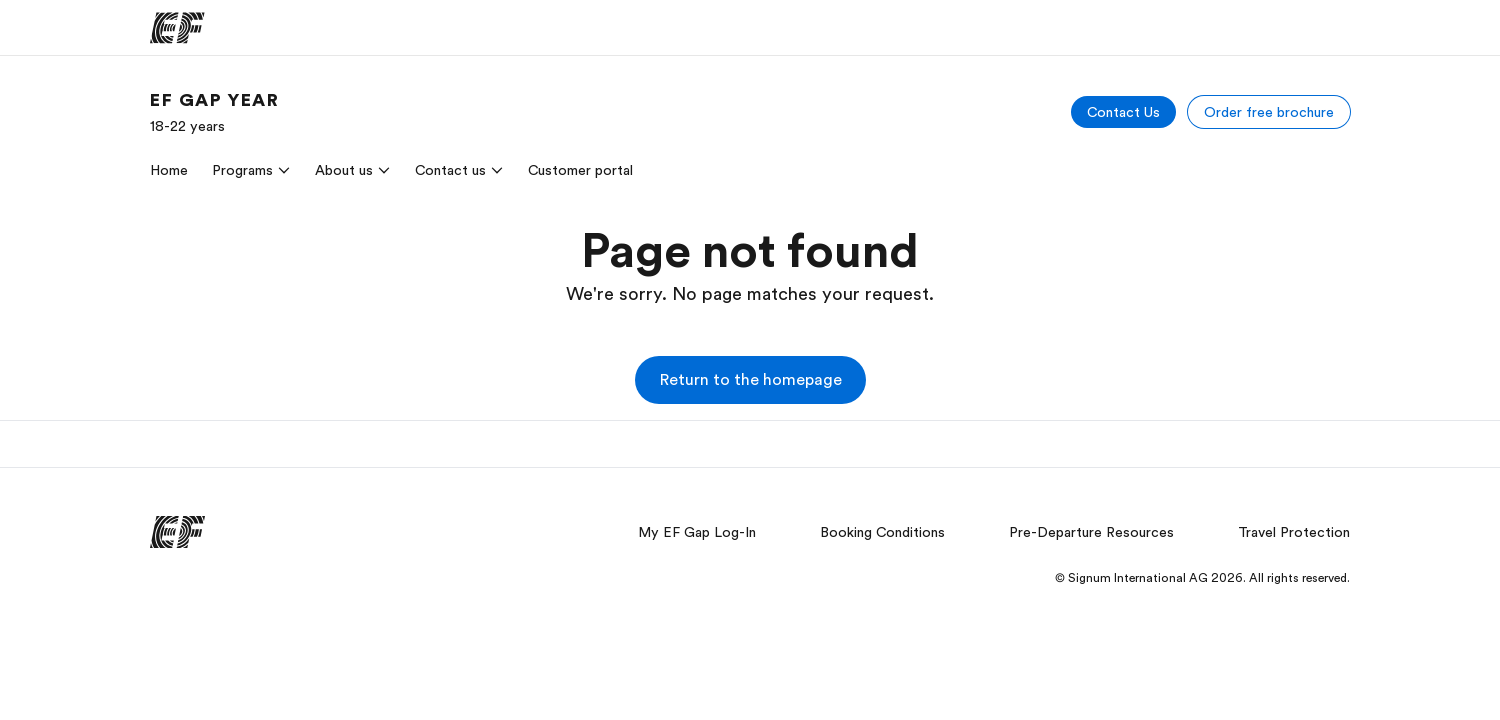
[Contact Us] (1123, 112)
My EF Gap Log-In (697, 532)
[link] (215, 112)
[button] (750, 380)
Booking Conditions (882, 532)
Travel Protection (1294, 532)
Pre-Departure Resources (1091, 532)
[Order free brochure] (1269, 112)
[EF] (177, 28)
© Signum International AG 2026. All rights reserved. (1202, 578)
